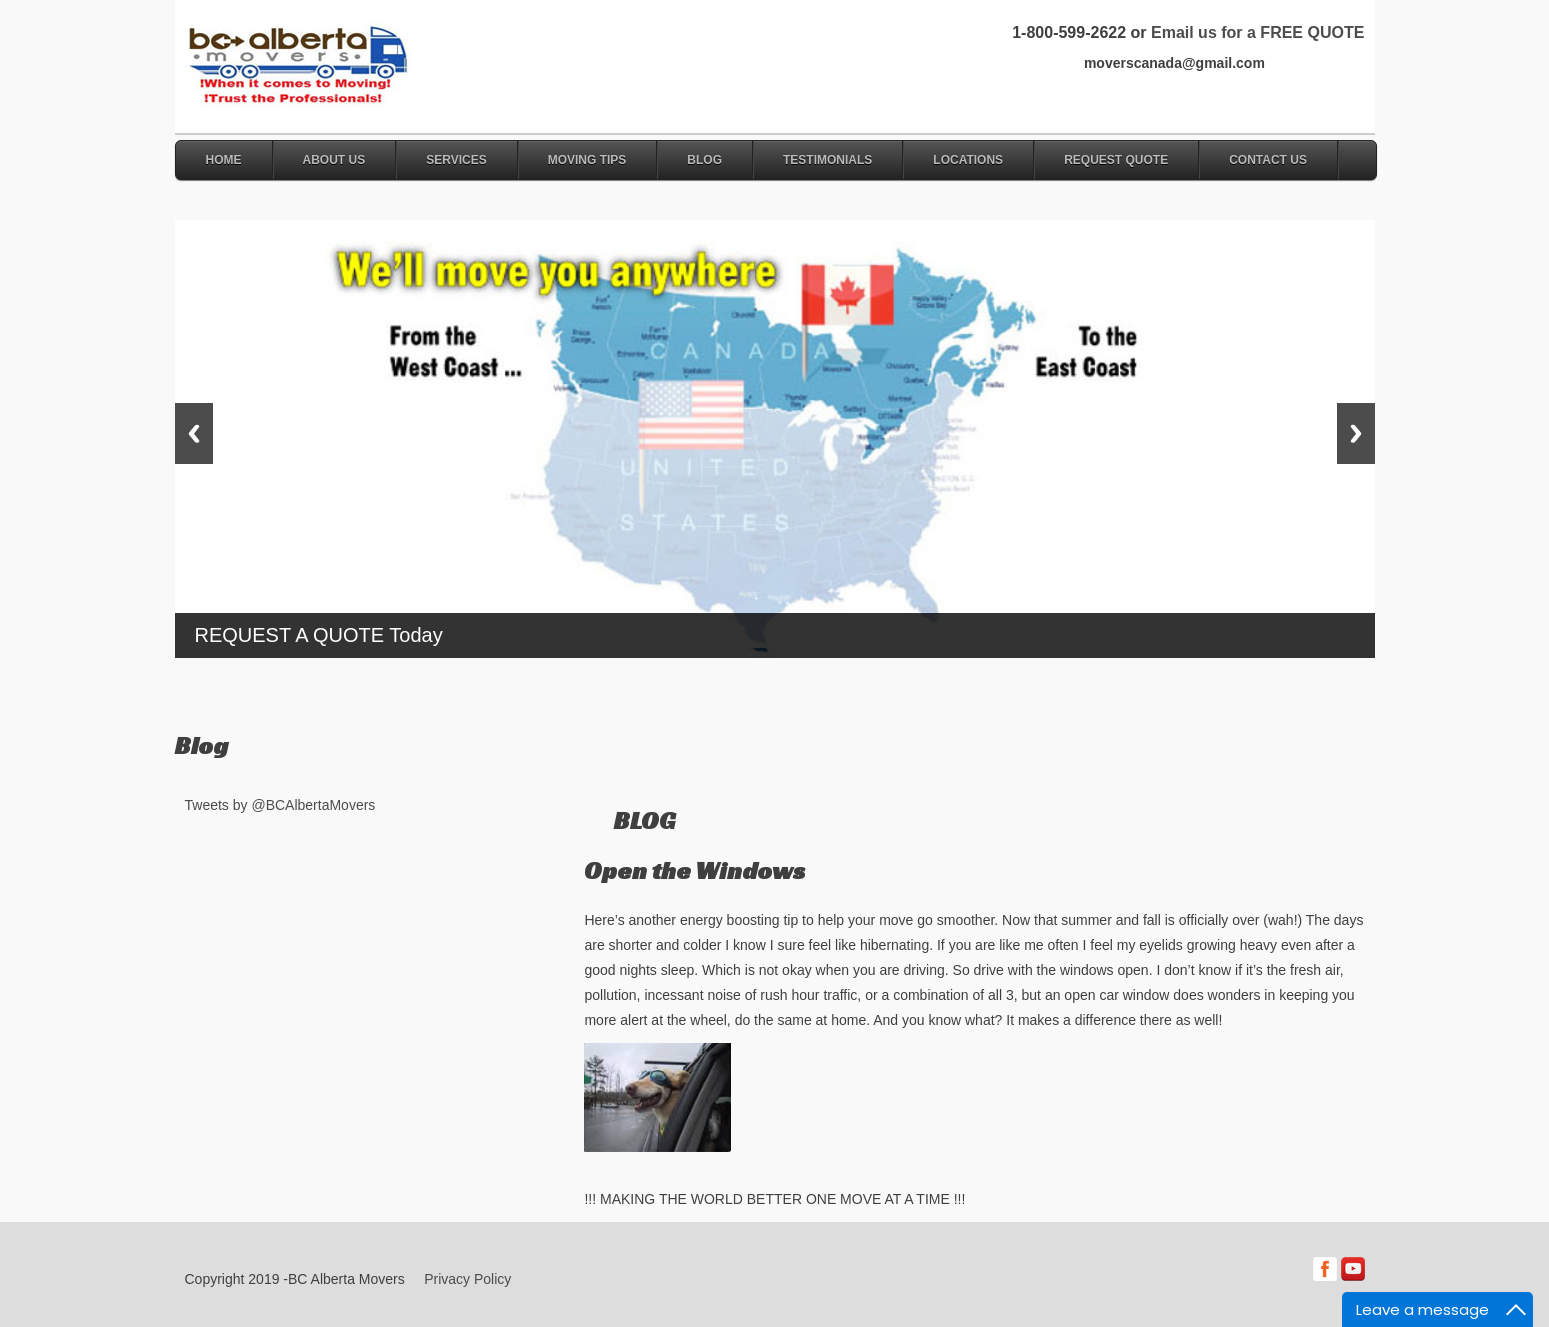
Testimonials (827, 160)
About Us (334, 160)
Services (456, 160)
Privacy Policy (467, 1279)
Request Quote (1116, 160)
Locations (968, 160)
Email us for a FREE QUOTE (1257, 32)
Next (1356, 433)
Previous (194, 433)
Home (224, 160)
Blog (704, 160)
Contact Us (1268, 160)
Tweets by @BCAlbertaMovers (280, 805)
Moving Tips (587, 160)
